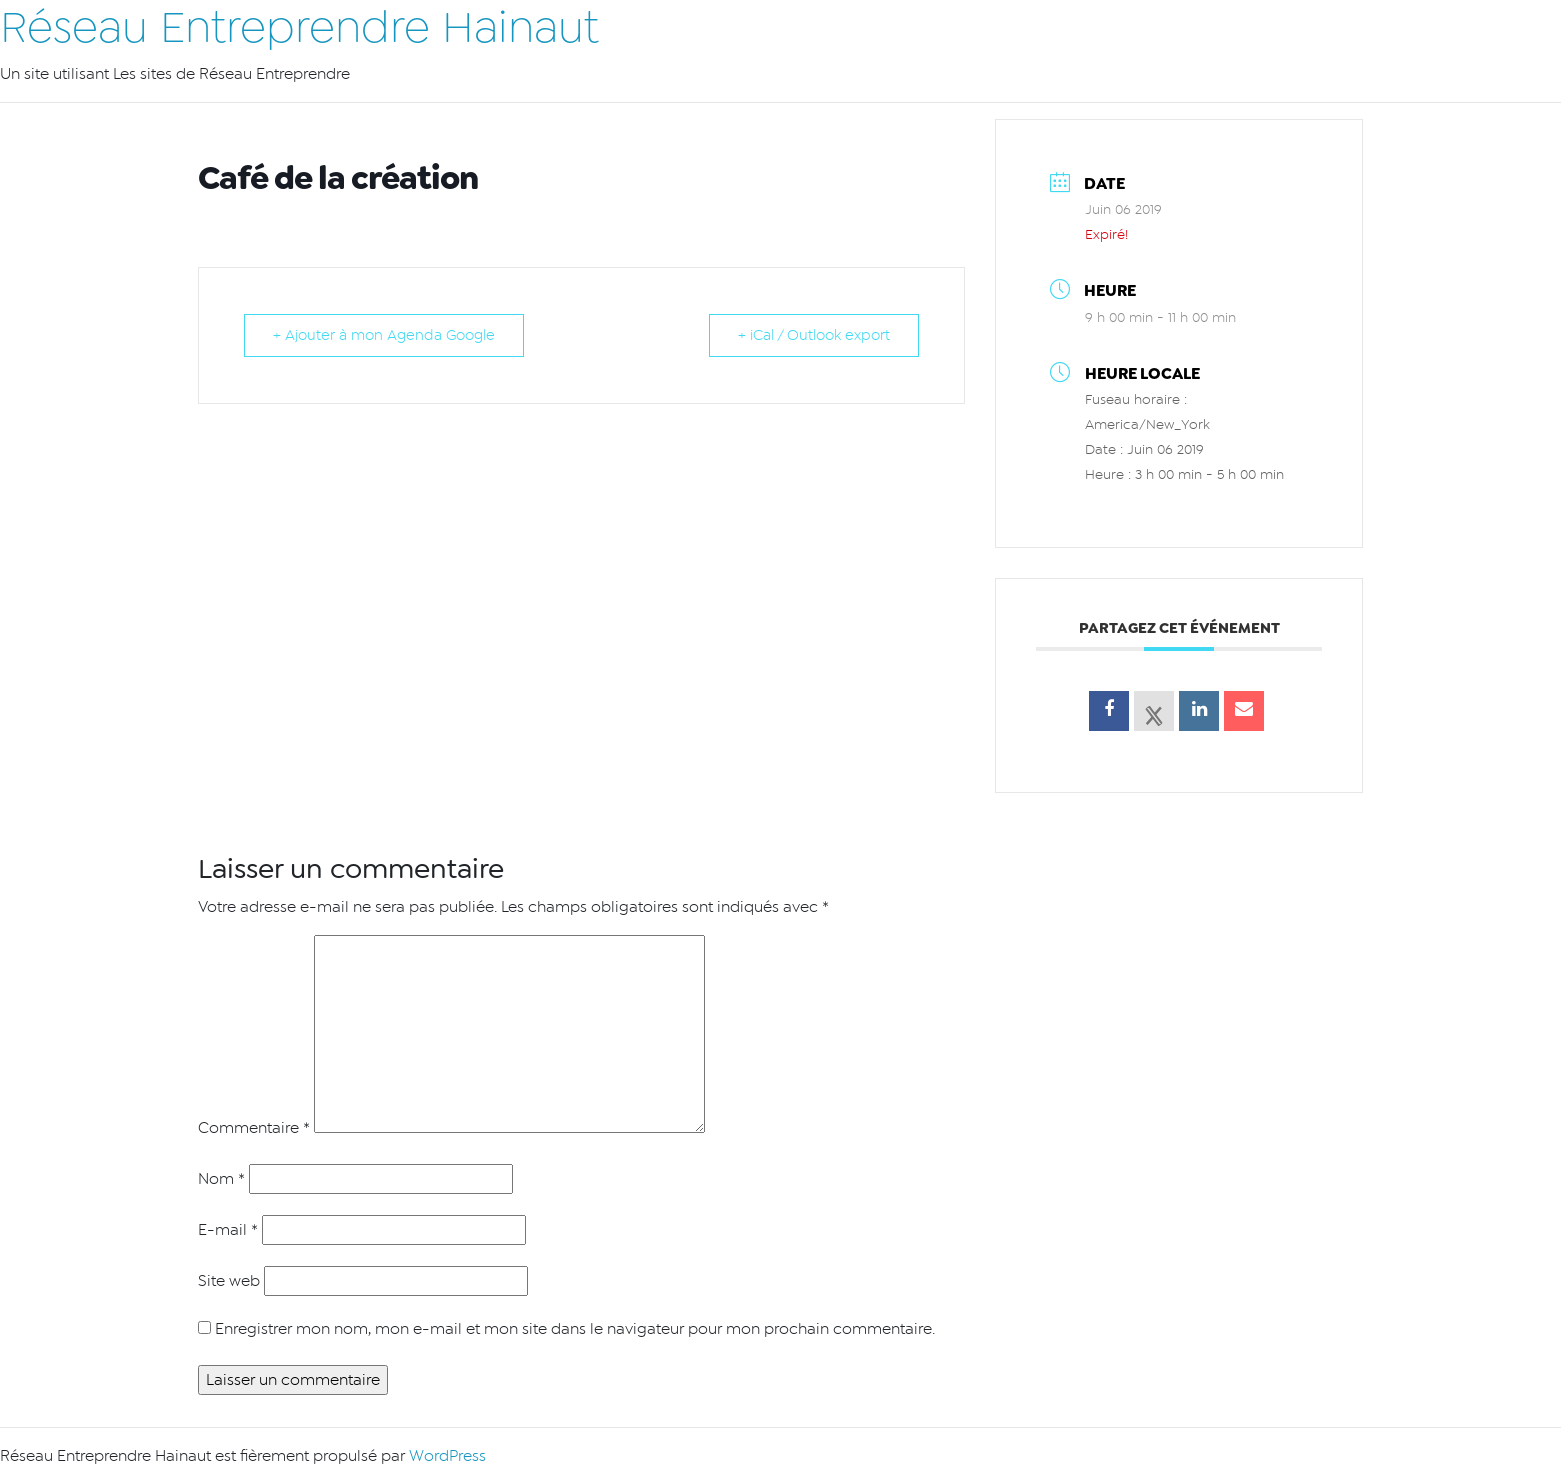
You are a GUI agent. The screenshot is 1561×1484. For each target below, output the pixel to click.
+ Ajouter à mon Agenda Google (384, 335)
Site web (229, 1281)
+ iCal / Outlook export (814, 335)
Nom (221, 1179)
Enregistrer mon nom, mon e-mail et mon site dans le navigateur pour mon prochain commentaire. (575, 1329)
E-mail (228, 1230)
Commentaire (254, 1128)
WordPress (447, 1456)
